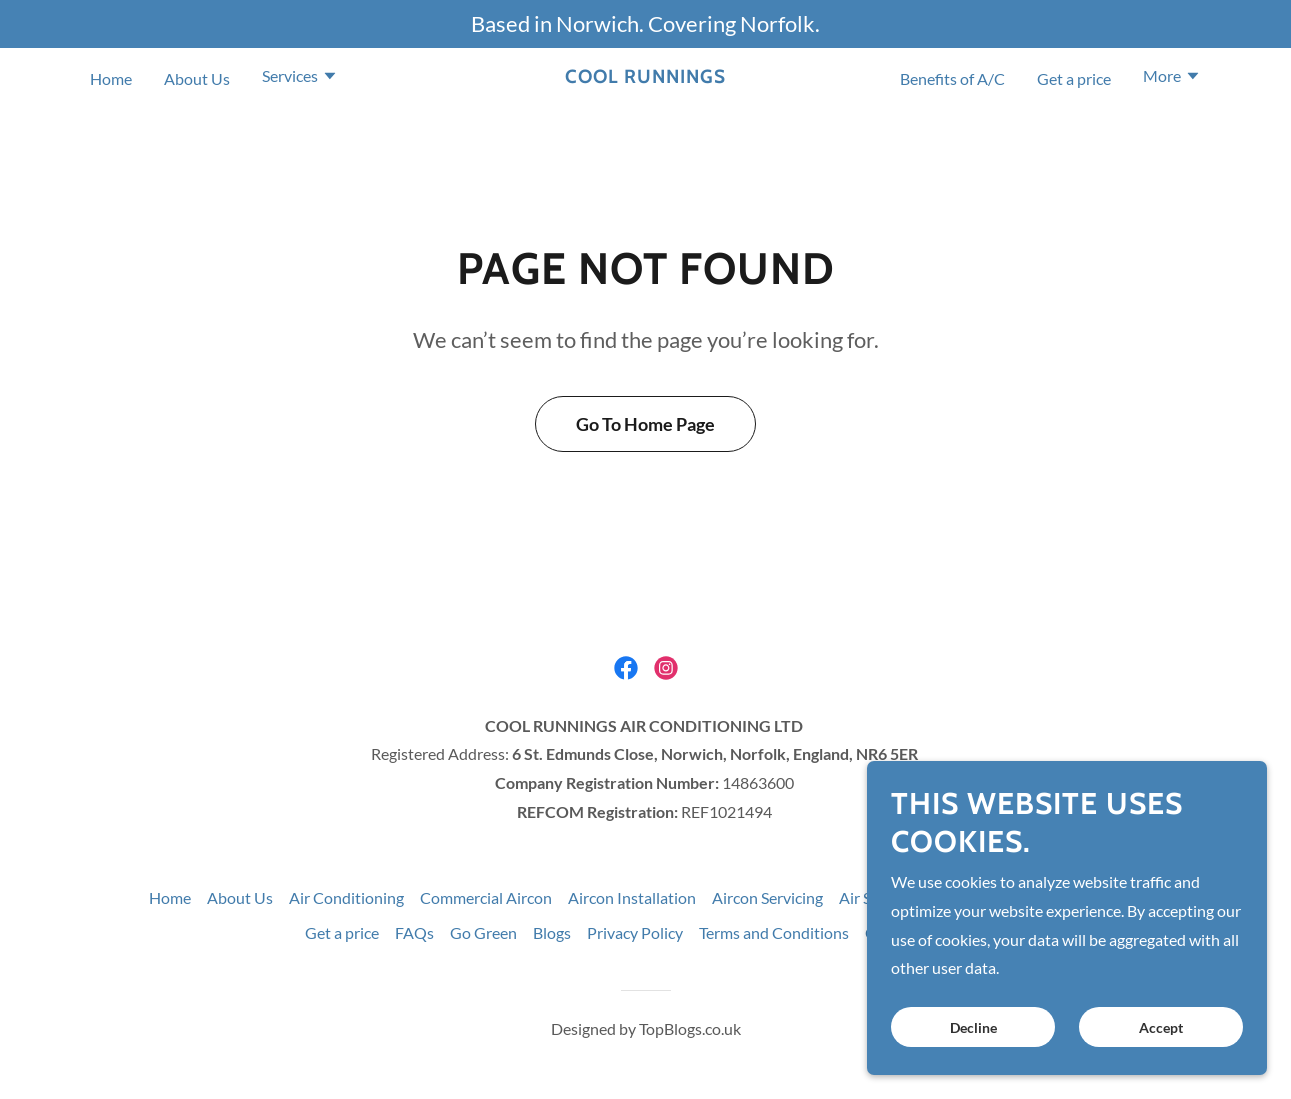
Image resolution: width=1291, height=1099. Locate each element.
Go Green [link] (483, 932)
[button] (300, 78)
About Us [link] (197, 78)
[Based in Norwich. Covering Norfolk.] (645, 24)
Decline (973, 1027)
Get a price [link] (1074, 78)
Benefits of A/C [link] (952, 78)
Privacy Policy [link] (635, 932)
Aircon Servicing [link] (767, 897)
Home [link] (111, 78)
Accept (1161, 1027)
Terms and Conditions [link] (774, 932)
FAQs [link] (414, 932)
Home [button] (170, 897)
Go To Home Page (645, 424)
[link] (645, 76)
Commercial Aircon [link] (486, 897)
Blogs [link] (552, 932)
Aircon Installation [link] (632, 897)
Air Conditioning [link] (346, 897)
